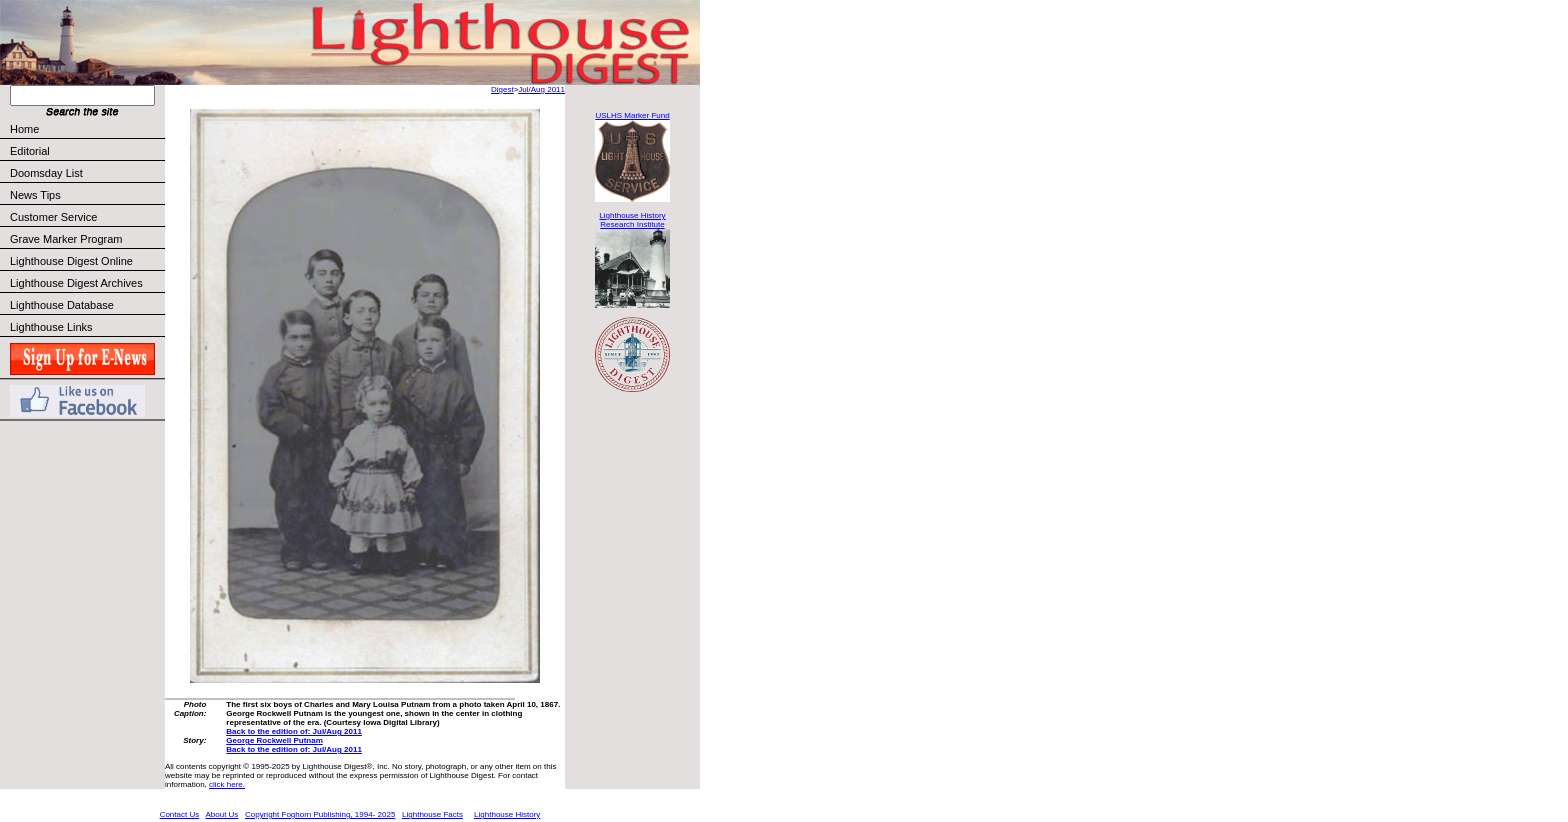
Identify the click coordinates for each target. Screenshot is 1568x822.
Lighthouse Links (51, 327)
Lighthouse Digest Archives (76, 283)
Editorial (86, 151)
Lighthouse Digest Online (71, 261)
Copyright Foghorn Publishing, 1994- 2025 (320, 814)
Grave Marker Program (66, 239)
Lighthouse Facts (432, 814)
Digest (502, 89)
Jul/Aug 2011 (541, 89)
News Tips (35, 195)
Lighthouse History (507, 814)
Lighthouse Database (62, 305)
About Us (221, 814)
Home (24, 129)
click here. (227, 784)
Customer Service (86, 217)
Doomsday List (46, 173)
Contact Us (180, 814)
